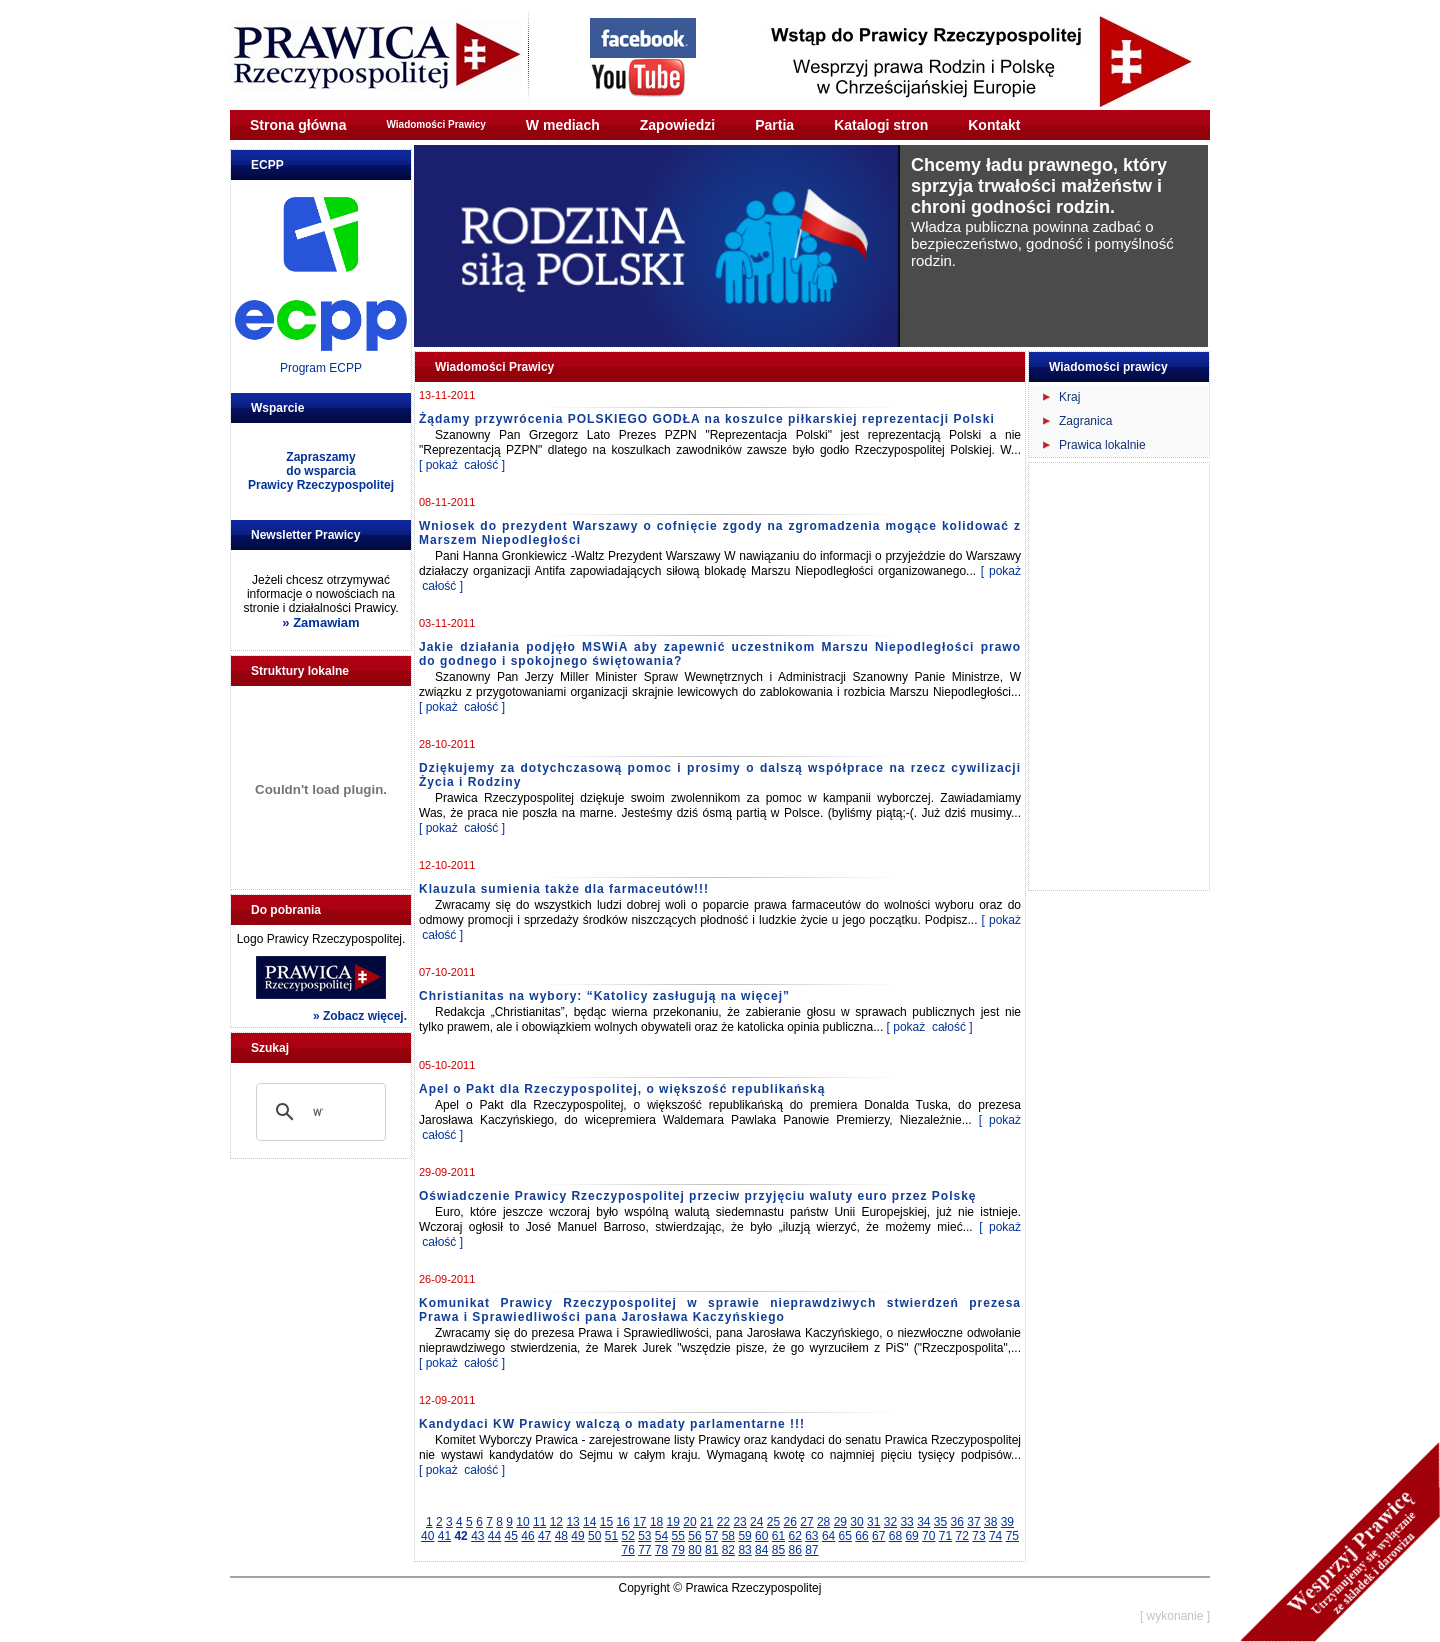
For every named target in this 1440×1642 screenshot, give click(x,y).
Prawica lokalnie (1102, 445)
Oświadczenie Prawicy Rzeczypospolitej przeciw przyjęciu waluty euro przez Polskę (698, 1196)
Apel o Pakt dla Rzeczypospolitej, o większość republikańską (622, 1089)
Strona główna (298, 125)
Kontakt (994, 125)
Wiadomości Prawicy (435, 124)
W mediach (563, 125)
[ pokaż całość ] (462, 465)
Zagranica (1085, 421)
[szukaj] (318, 1112)
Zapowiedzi (677, 125)
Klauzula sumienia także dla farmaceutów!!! (564, 889)
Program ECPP (321, 368)
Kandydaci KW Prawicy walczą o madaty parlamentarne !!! (612, 1424)
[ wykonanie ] (1175, 1616)
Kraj (1069, 397)
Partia (774, 125)
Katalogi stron (881, 125)
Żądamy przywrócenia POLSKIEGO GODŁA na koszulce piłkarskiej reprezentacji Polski (707, 419)
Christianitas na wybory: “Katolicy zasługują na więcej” (604, 996)
